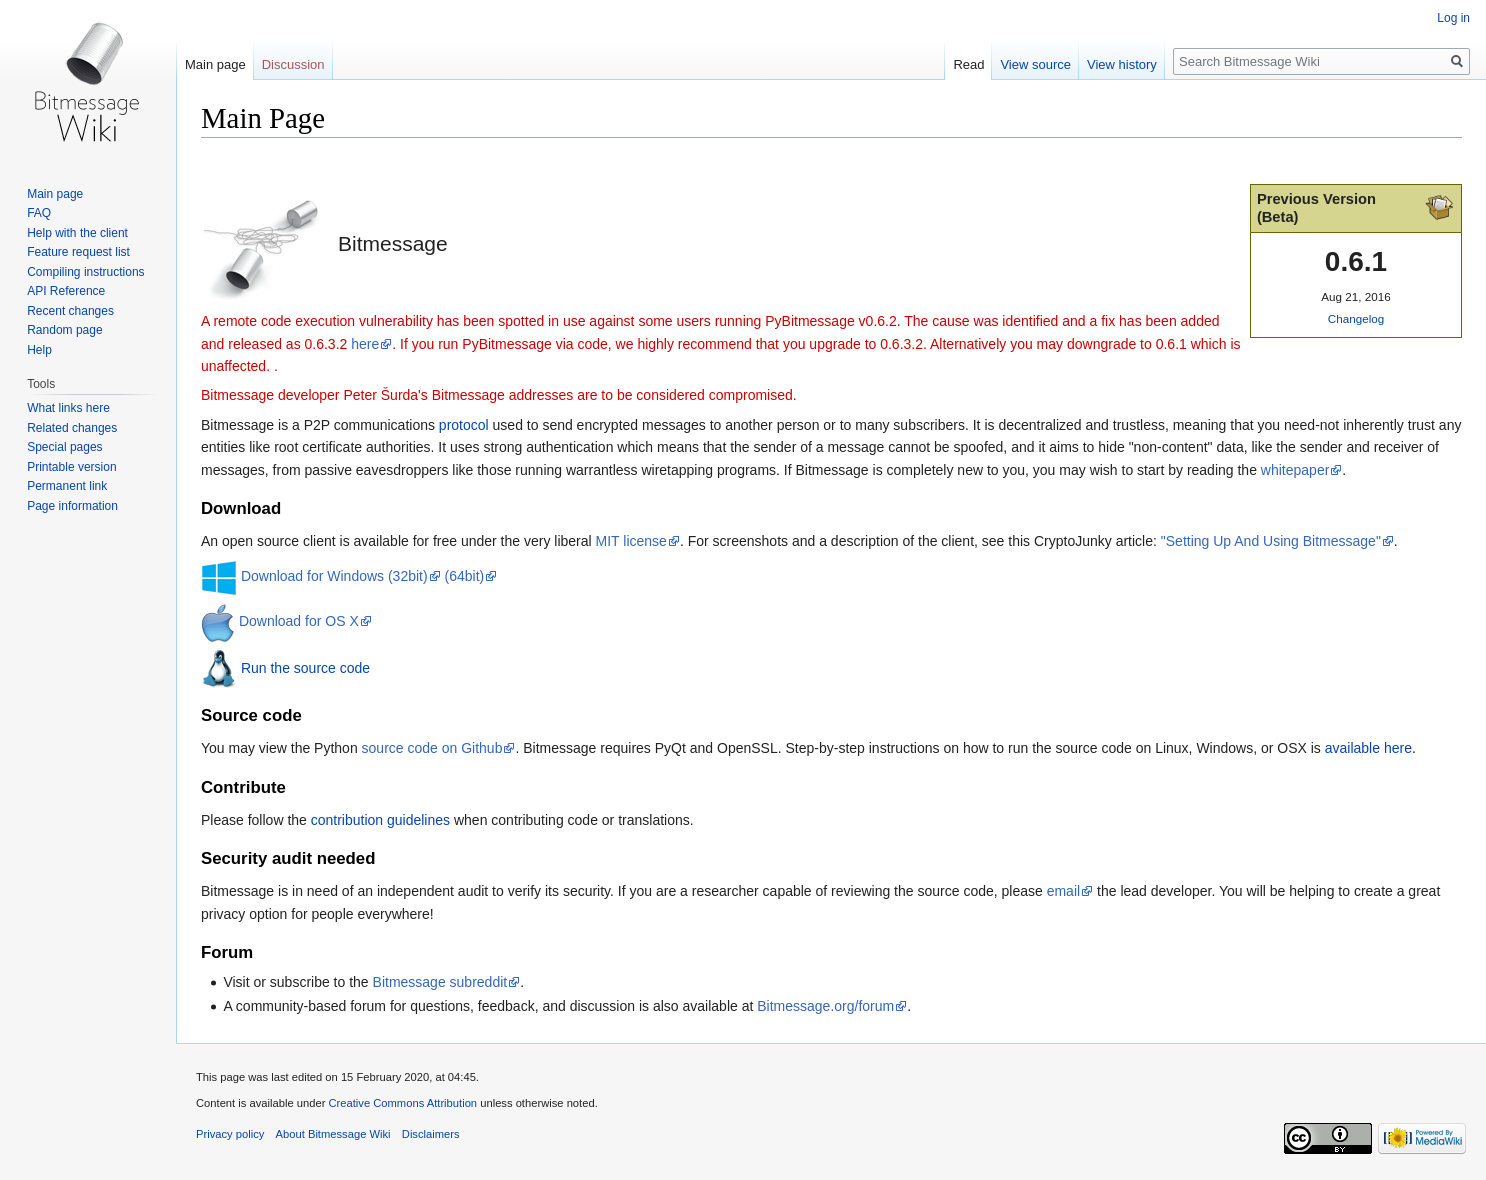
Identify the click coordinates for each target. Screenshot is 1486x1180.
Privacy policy (230, 1134)
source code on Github (432, 748)
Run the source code (305, 667)
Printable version (71, 467)
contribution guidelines (380, 820)
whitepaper (1295, 470)
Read (968, 64)
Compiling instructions (85, 272)
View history (1122, 64)
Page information (72, 506)
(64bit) (465, 576)
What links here (68, 408)
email (1063, 891)
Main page (215, 64)
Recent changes (70, 311)
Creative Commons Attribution (402, 1103)
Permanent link (67, 486)
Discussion (293, 64)
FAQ (39, 213)
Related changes (72, 428)
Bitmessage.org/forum (825, 1006)
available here (1368, 748)
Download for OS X (299, 621)
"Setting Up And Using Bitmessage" (1271, 541)
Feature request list (78, 252)
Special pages (64, 447)
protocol (464, 425)
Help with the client (77, 233)
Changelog (1356, 318)
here (365, 344)
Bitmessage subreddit (440, 982)
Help (39, 350)
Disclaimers (431, 1134)
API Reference (66, 291)
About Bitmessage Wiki (333, 1134)
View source (1035, 64)
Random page (64, 330)
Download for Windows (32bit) (334, 576)
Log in (1453, 18)
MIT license (631, 541)
